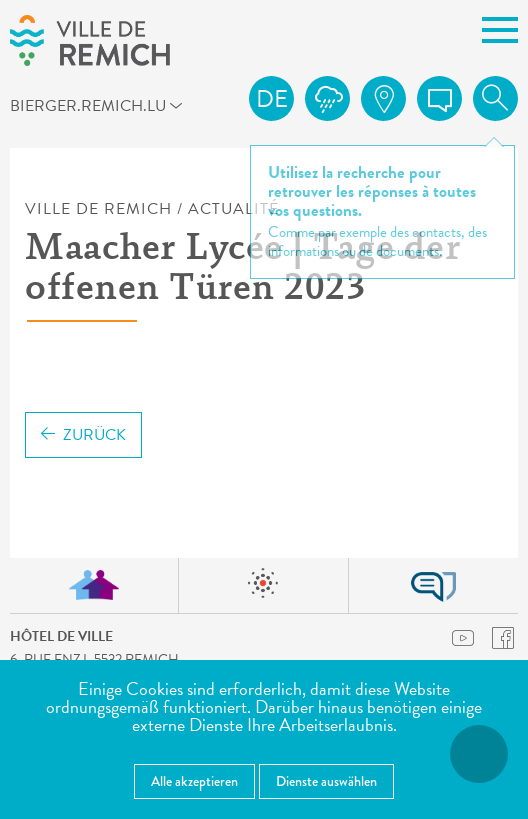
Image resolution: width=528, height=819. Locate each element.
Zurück (83, 435)
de (272, 99)
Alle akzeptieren (194, 781)
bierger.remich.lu (35, 105)
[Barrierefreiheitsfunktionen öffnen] (479, 754)
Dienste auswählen (326, 781)
